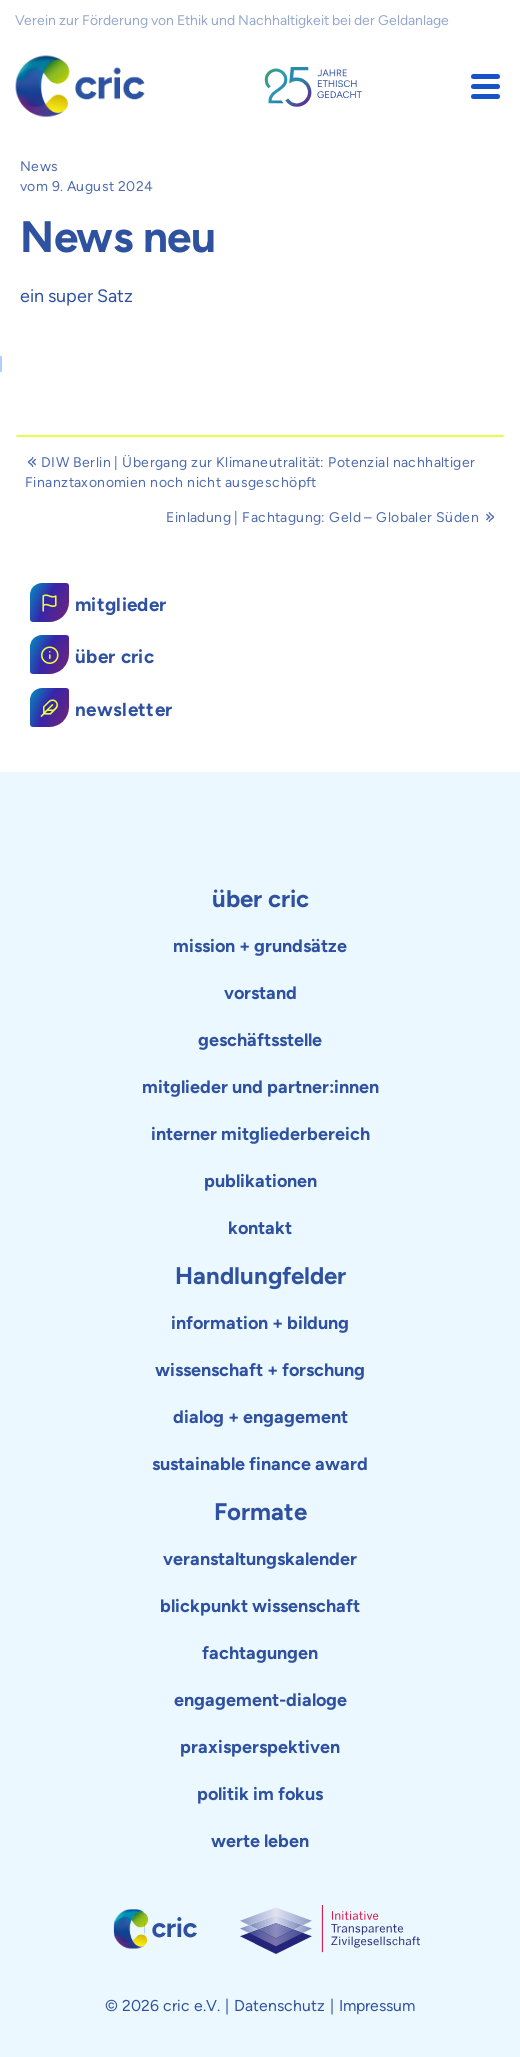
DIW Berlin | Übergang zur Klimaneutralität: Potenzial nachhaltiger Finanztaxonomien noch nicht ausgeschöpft (250, 472)
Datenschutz (279, 2005)
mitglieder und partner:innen (260, 1087)
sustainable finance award (260, 1464)
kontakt (260, 1228)
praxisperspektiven (260, 1747)
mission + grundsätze (260, 946)
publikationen (260, 1181)
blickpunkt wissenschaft (260, 1606)
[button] (485, 86)
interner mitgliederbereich (260, 1134)
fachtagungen (260, 1653)
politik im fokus (260, 1794)
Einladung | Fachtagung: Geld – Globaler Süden (330, 517)
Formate (260, 1511)
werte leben (260, 1841)
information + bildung (260, 1323)
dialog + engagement (260, 1417)
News (39, 166)
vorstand (260, 993)
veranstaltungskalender (260, 1559)
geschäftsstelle (260, 1040)
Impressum (377, 2005)
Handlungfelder (260, 1275)
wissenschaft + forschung (260, 1370)
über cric (260, 898)
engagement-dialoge (260, 1700)
